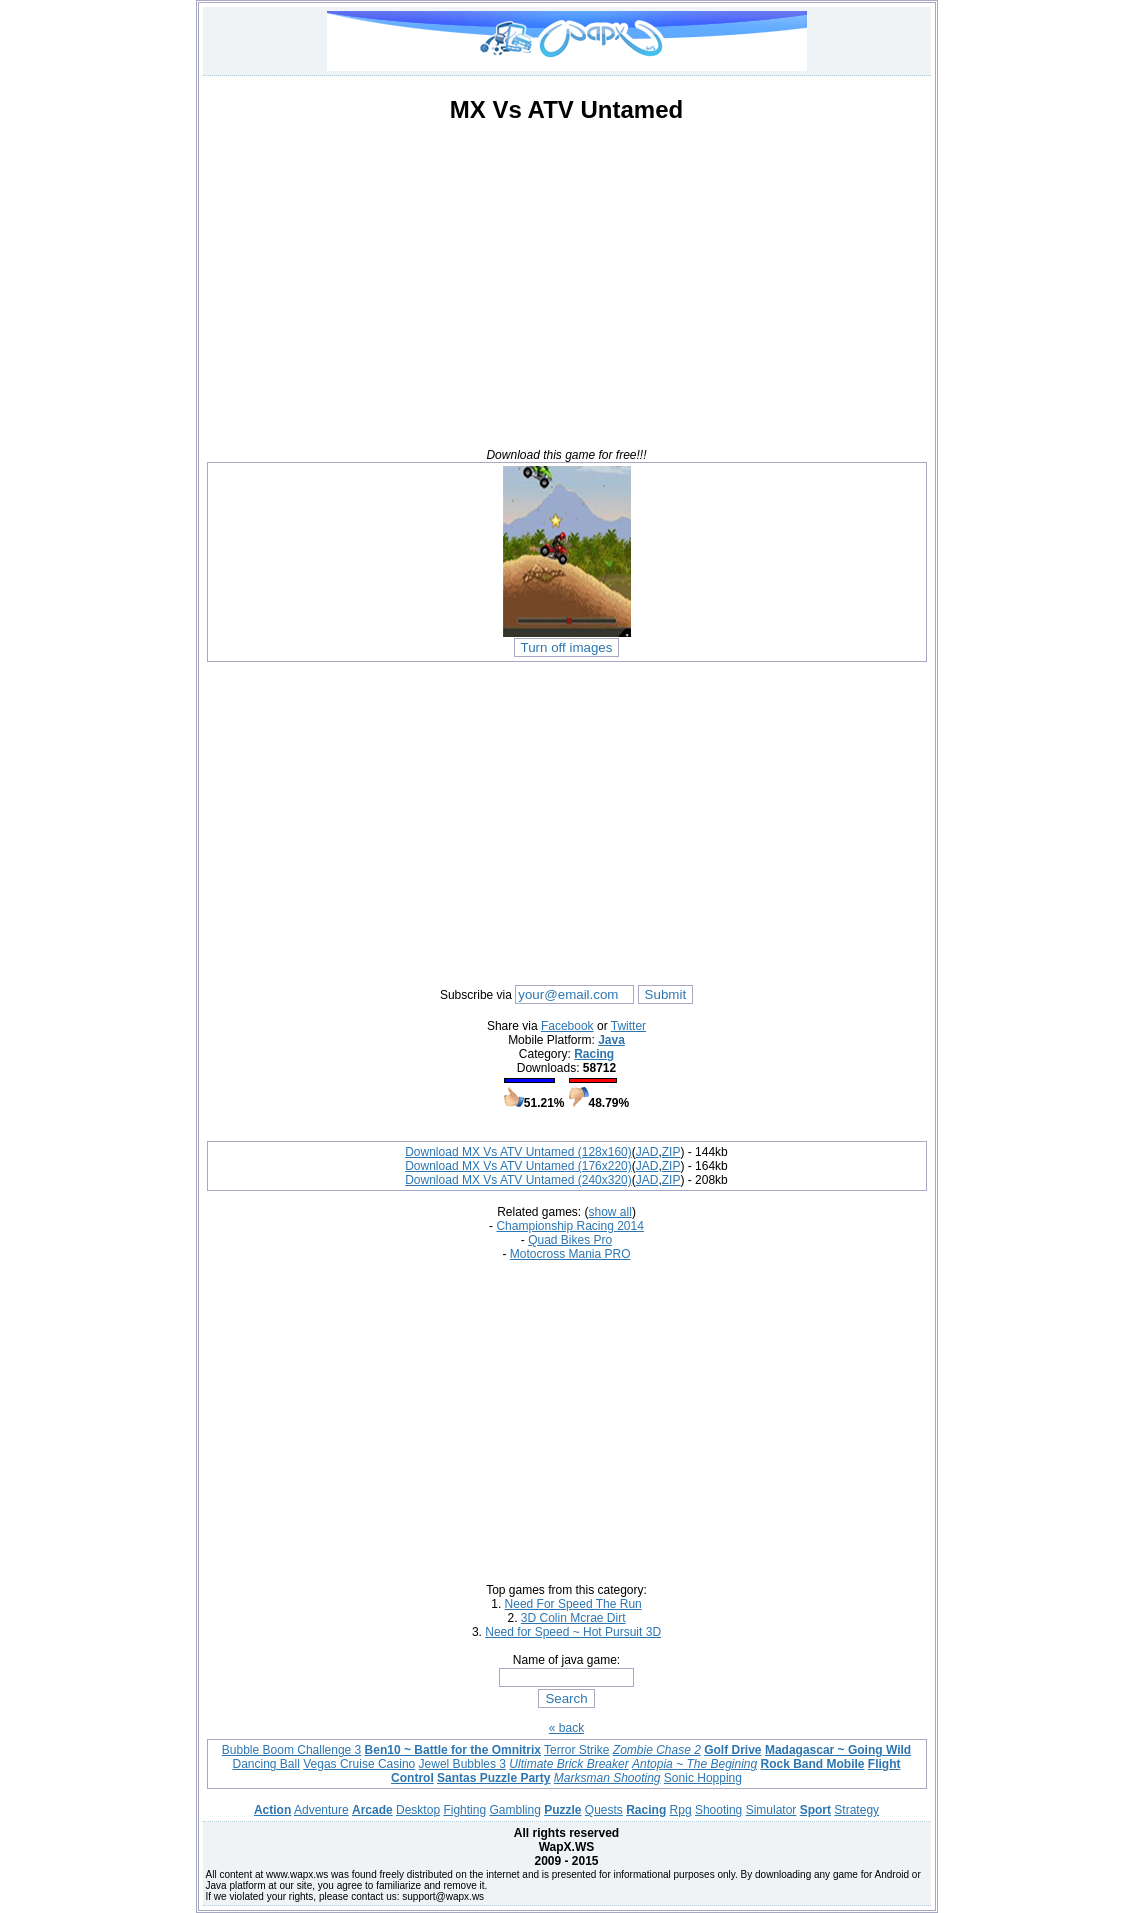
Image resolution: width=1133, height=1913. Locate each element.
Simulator (771, 1810)
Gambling (514, 1810)
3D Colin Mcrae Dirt (573, 1618)
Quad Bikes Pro (570, 1240)
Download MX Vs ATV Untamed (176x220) (518, 1166)
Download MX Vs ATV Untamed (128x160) (518, 1152)
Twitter (628, 1026)
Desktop (418, 1810)
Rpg (681, 1810)
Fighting (464, 1810)
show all (610, 1212)
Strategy (856, 1810)
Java (611, 1040)
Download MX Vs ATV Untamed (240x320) (518, 1180)
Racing (594, 1054)
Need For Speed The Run (573, 1604)
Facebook (567, 1026)
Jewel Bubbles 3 (462, 1764)
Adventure (321, 1810)
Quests (604, 1810)
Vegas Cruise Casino (359, 1764)
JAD (647, 1152)
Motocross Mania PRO (570, 1254)
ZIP (671, 1152)
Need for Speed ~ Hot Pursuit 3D (573, 1632)
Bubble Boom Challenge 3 (291, 1750)
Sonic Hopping (703, 1778)
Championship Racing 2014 (569, 1226)
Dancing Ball (265, 1764)
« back (566, 1728)
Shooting (718, 1810)
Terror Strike (576, 1750)
